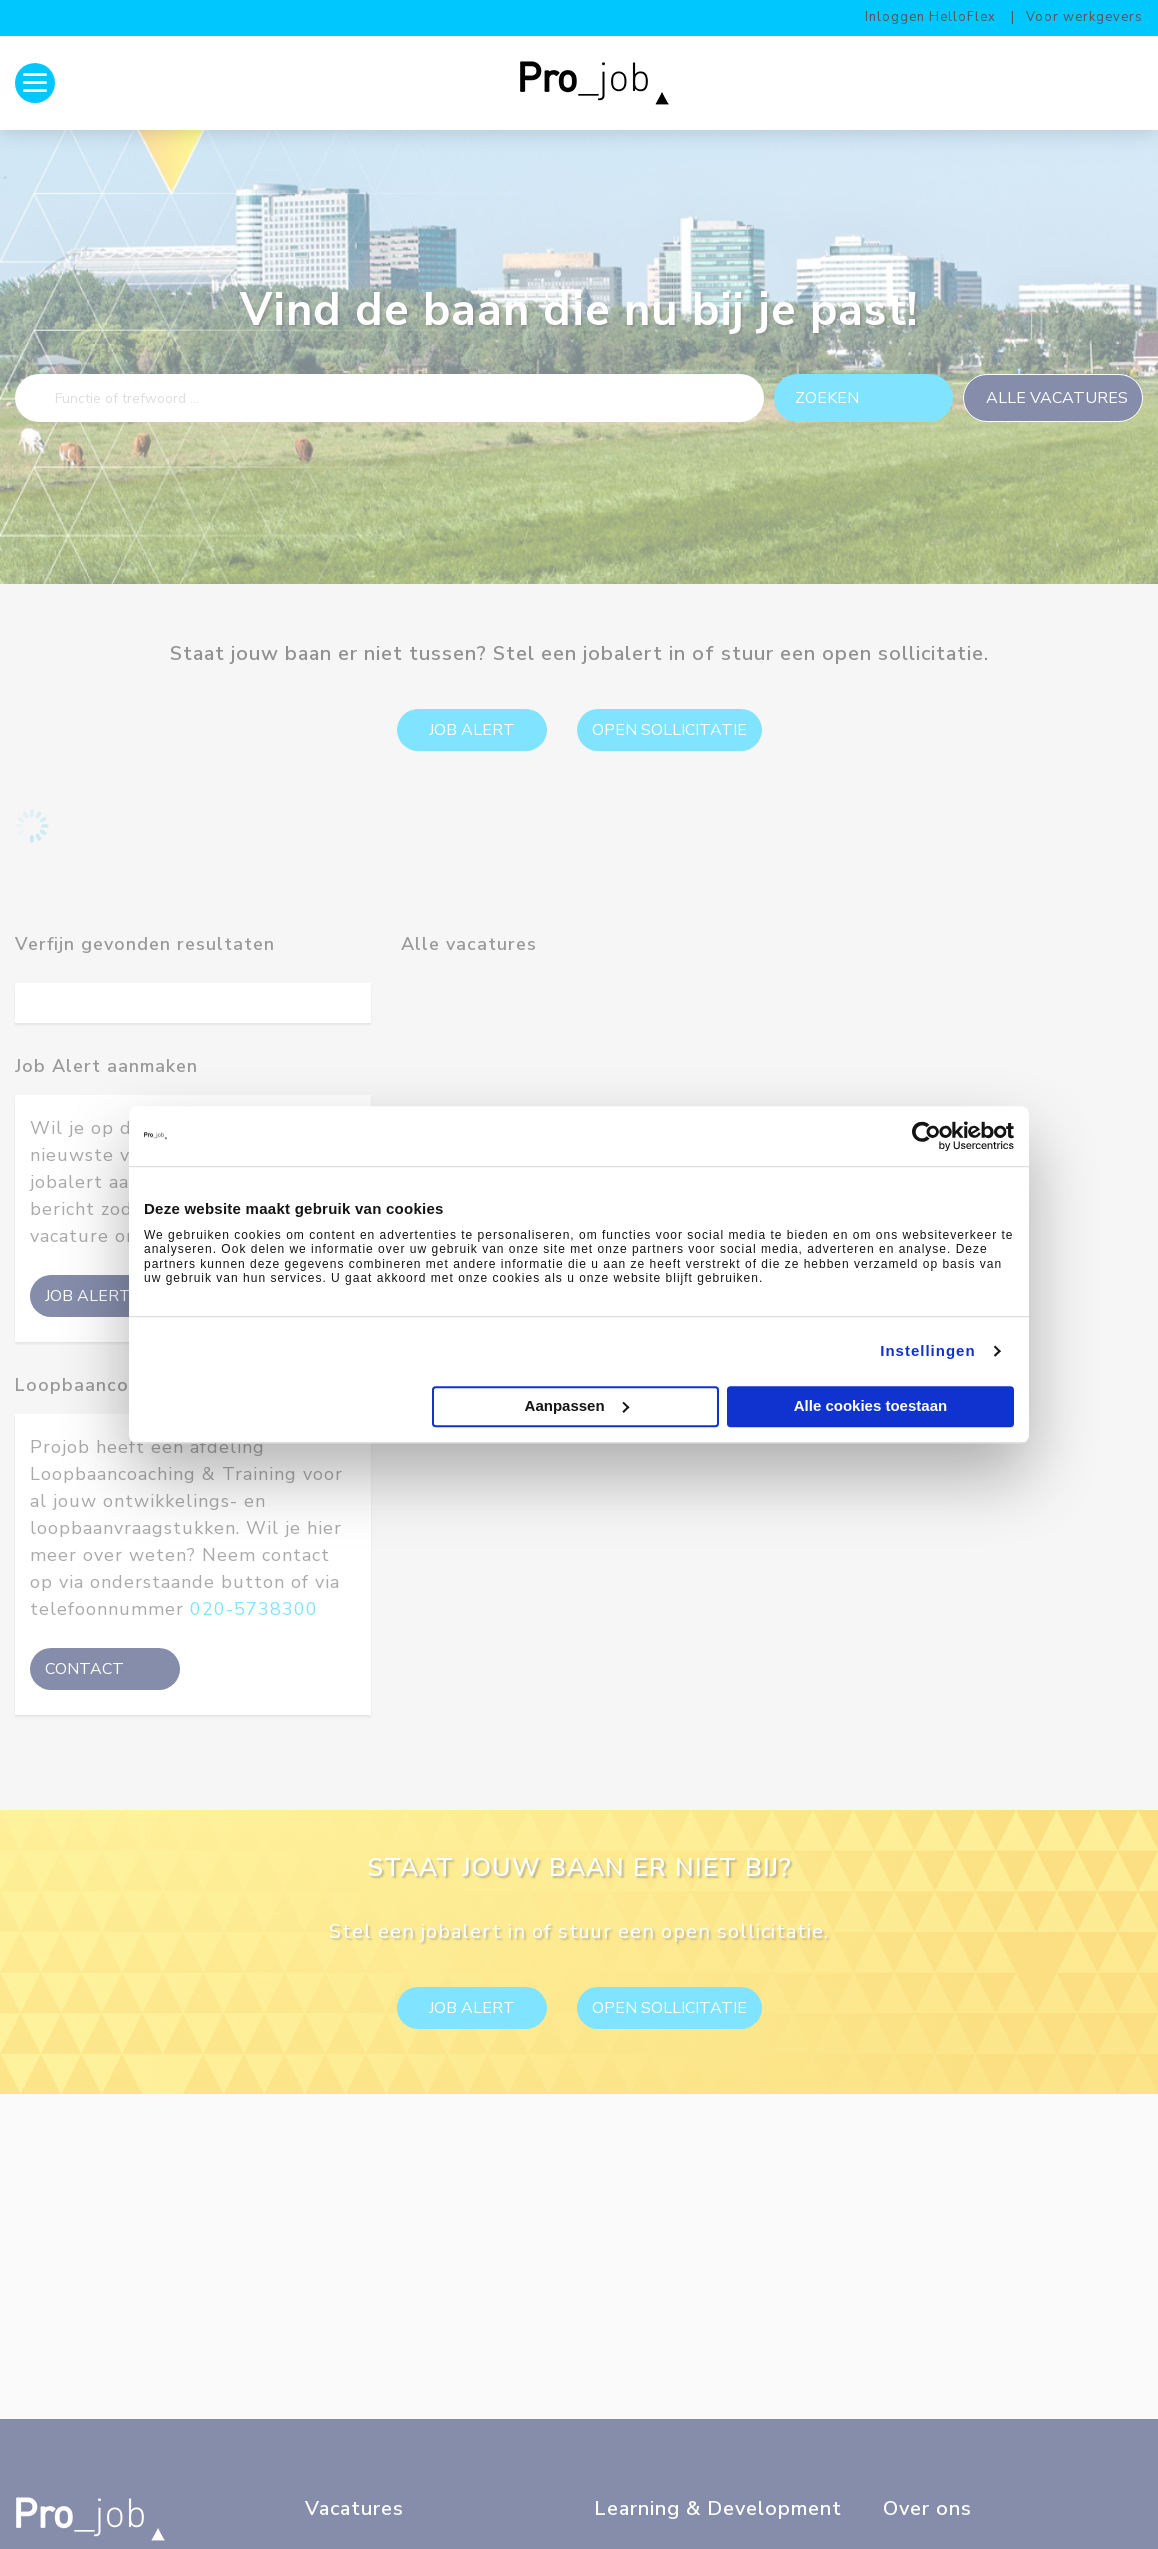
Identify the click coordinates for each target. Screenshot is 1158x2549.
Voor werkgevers (1084, 17)
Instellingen (927, 1350)
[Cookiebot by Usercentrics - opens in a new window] (926, 1136)
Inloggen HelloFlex (930, 17)
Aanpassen (577, 1404)
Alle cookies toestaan (870, 1406)
